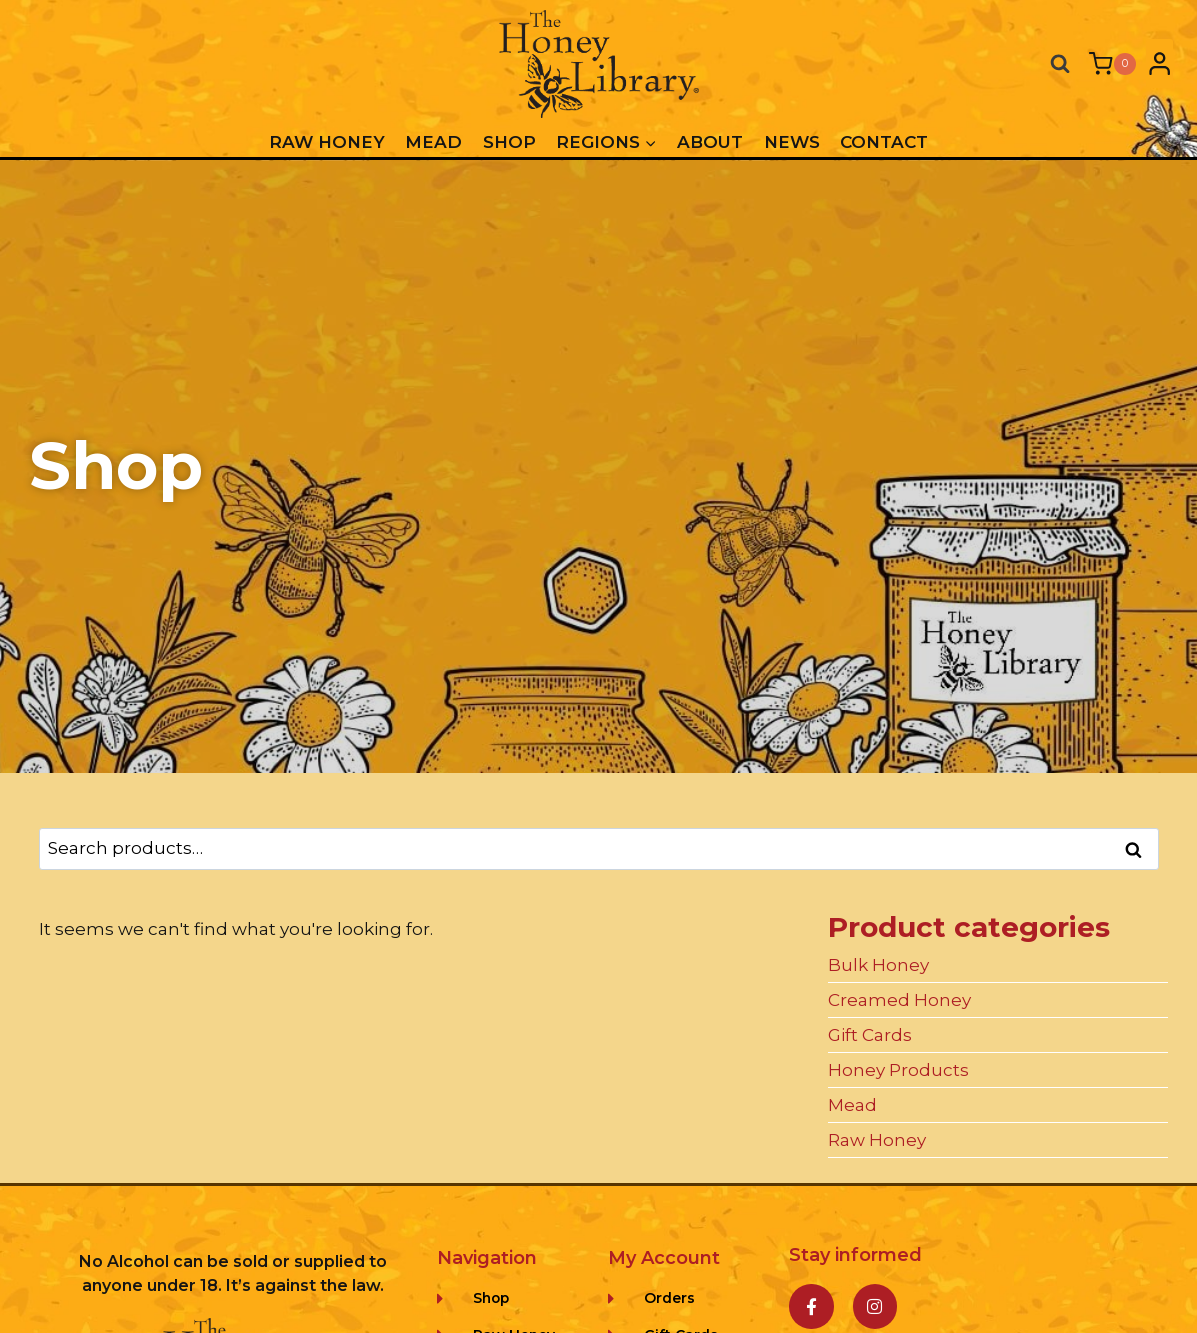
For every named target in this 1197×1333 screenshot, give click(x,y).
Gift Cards (870, 1035)
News (792, 142)
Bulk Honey (878, 965)
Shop (509, 142)
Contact (884, 142)
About (710, 142)
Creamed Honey (899, 1000)
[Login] (1159, 63)
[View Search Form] (1060, 64)
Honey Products (898, 1070)
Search (1140, 850)
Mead (433, 142)
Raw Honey (327, 142)
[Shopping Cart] (1112, 64)
